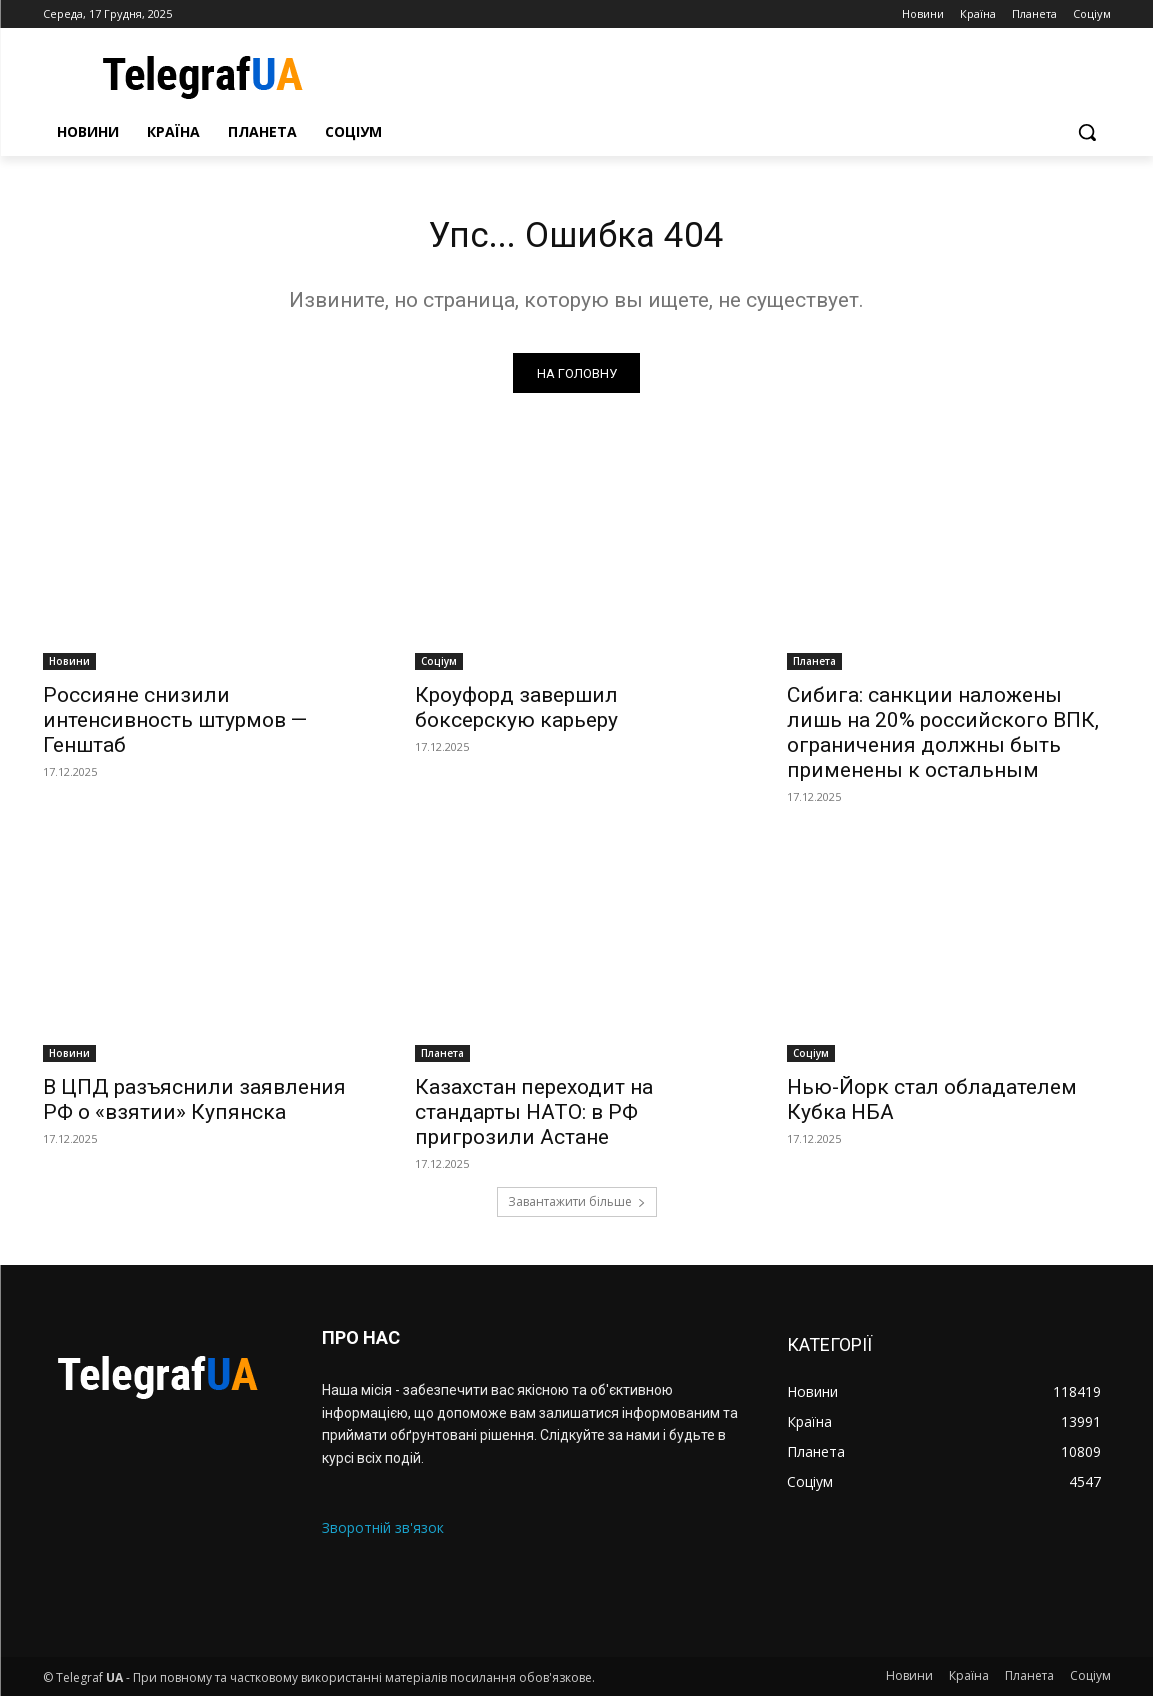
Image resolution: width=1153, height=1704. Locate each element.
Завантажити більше (577, 1209)
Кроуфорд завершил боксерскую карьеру (516, 714)
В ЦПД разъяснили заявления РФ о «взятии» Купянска (194, 1107)
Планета (814, 668)
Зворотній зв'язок (383, 1534)
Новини (69, 668)
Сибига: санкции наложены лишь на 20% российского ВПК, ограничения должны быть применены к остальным (943, 739)
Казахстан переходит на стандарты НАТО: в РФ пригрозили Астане (534, 1120)
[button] (1087, 132)
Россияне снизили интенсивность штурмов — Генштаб (175, 727)
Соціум (439, 668)
